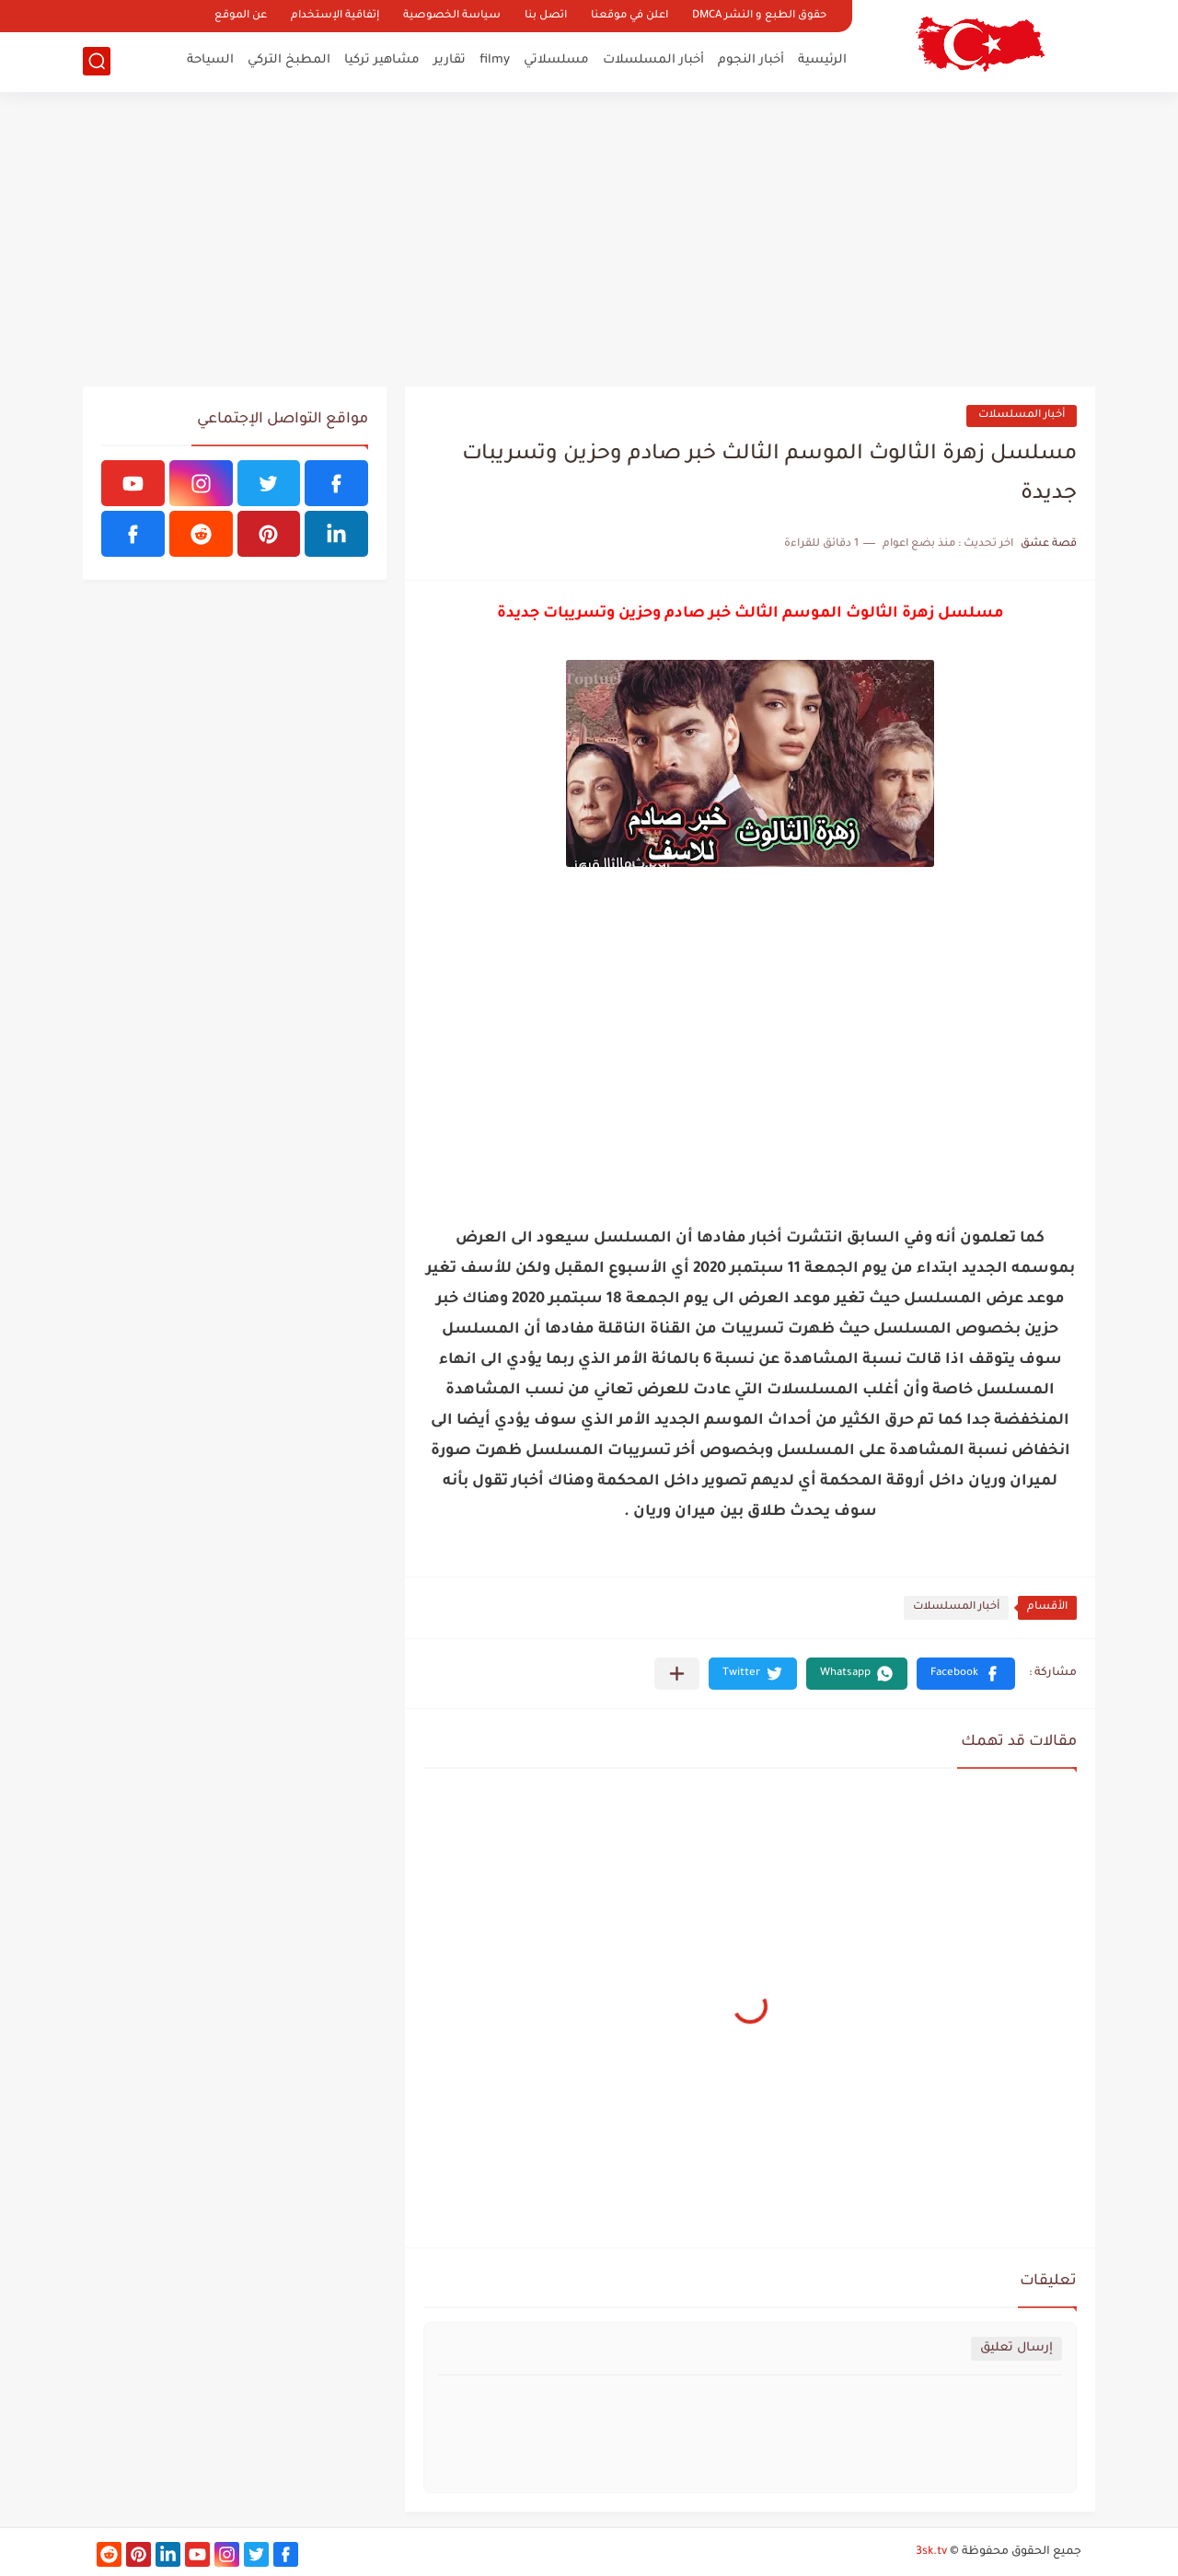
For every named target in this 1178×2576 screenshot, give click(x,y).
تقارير (449, 60)
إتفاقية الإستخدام (335, 16)
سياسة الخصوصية (452, 16)
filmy (494, 60)
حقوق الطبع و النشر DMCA (759, 16)
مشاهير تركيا (382, 60)
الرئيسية (822, 60)
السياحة (210, 60)
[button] (966, 1674)
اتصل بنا (546, 16)
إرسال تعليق (1016, 2348)
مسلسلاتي (556, 60)
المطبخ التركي (289, 60)
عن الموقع (240, 16)
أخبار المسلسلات (653, 60)
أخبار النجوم (751, 60)
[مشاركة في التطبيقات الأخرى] (676, 1674)
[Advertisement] (589, 239)
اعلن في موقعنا (629, 16)
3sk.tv (931, 2552)
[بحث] (96, 61)
